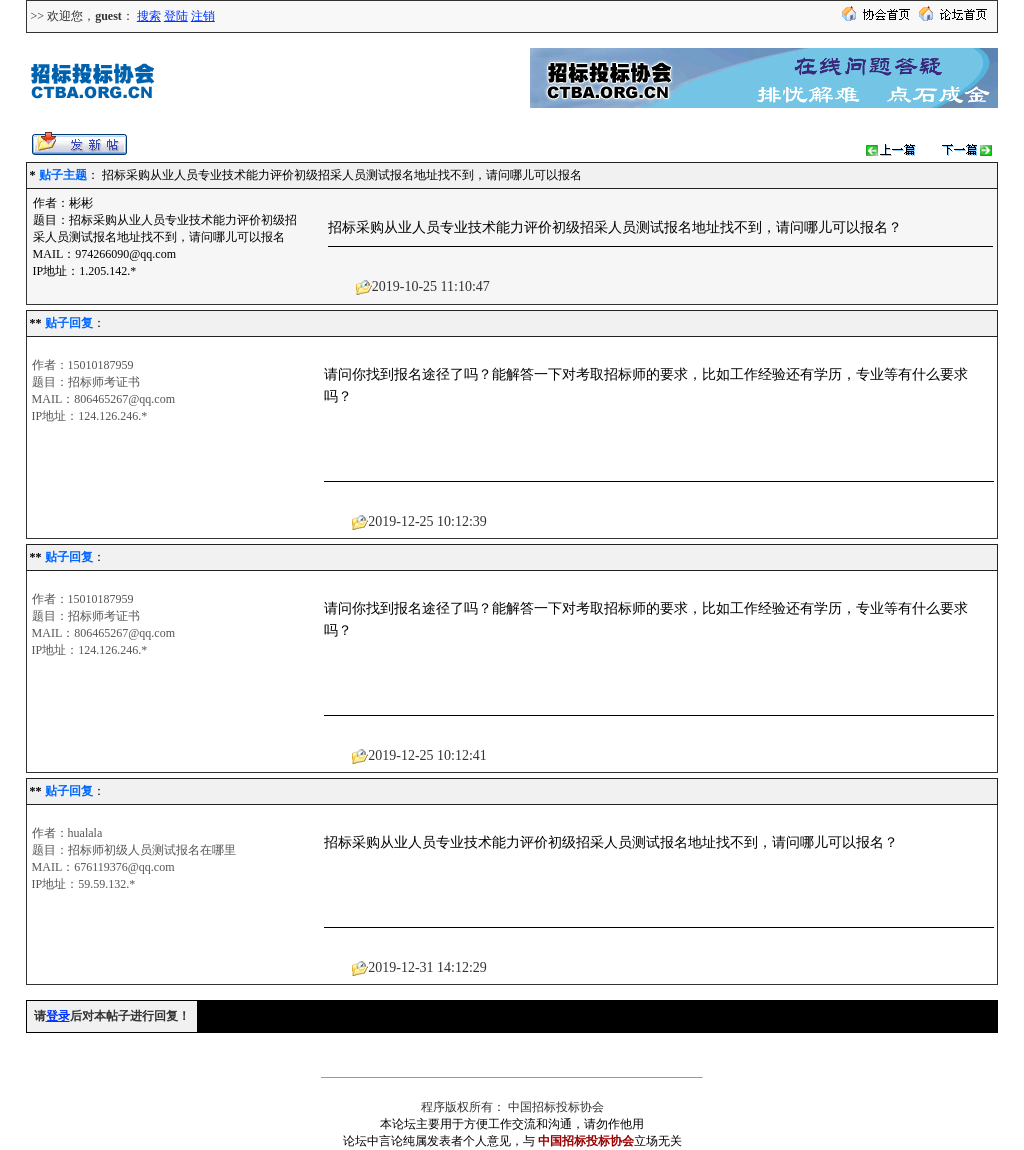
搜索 (149, 16)
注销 (203, 16)
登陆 (176, 16)
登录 (58, 1016)
